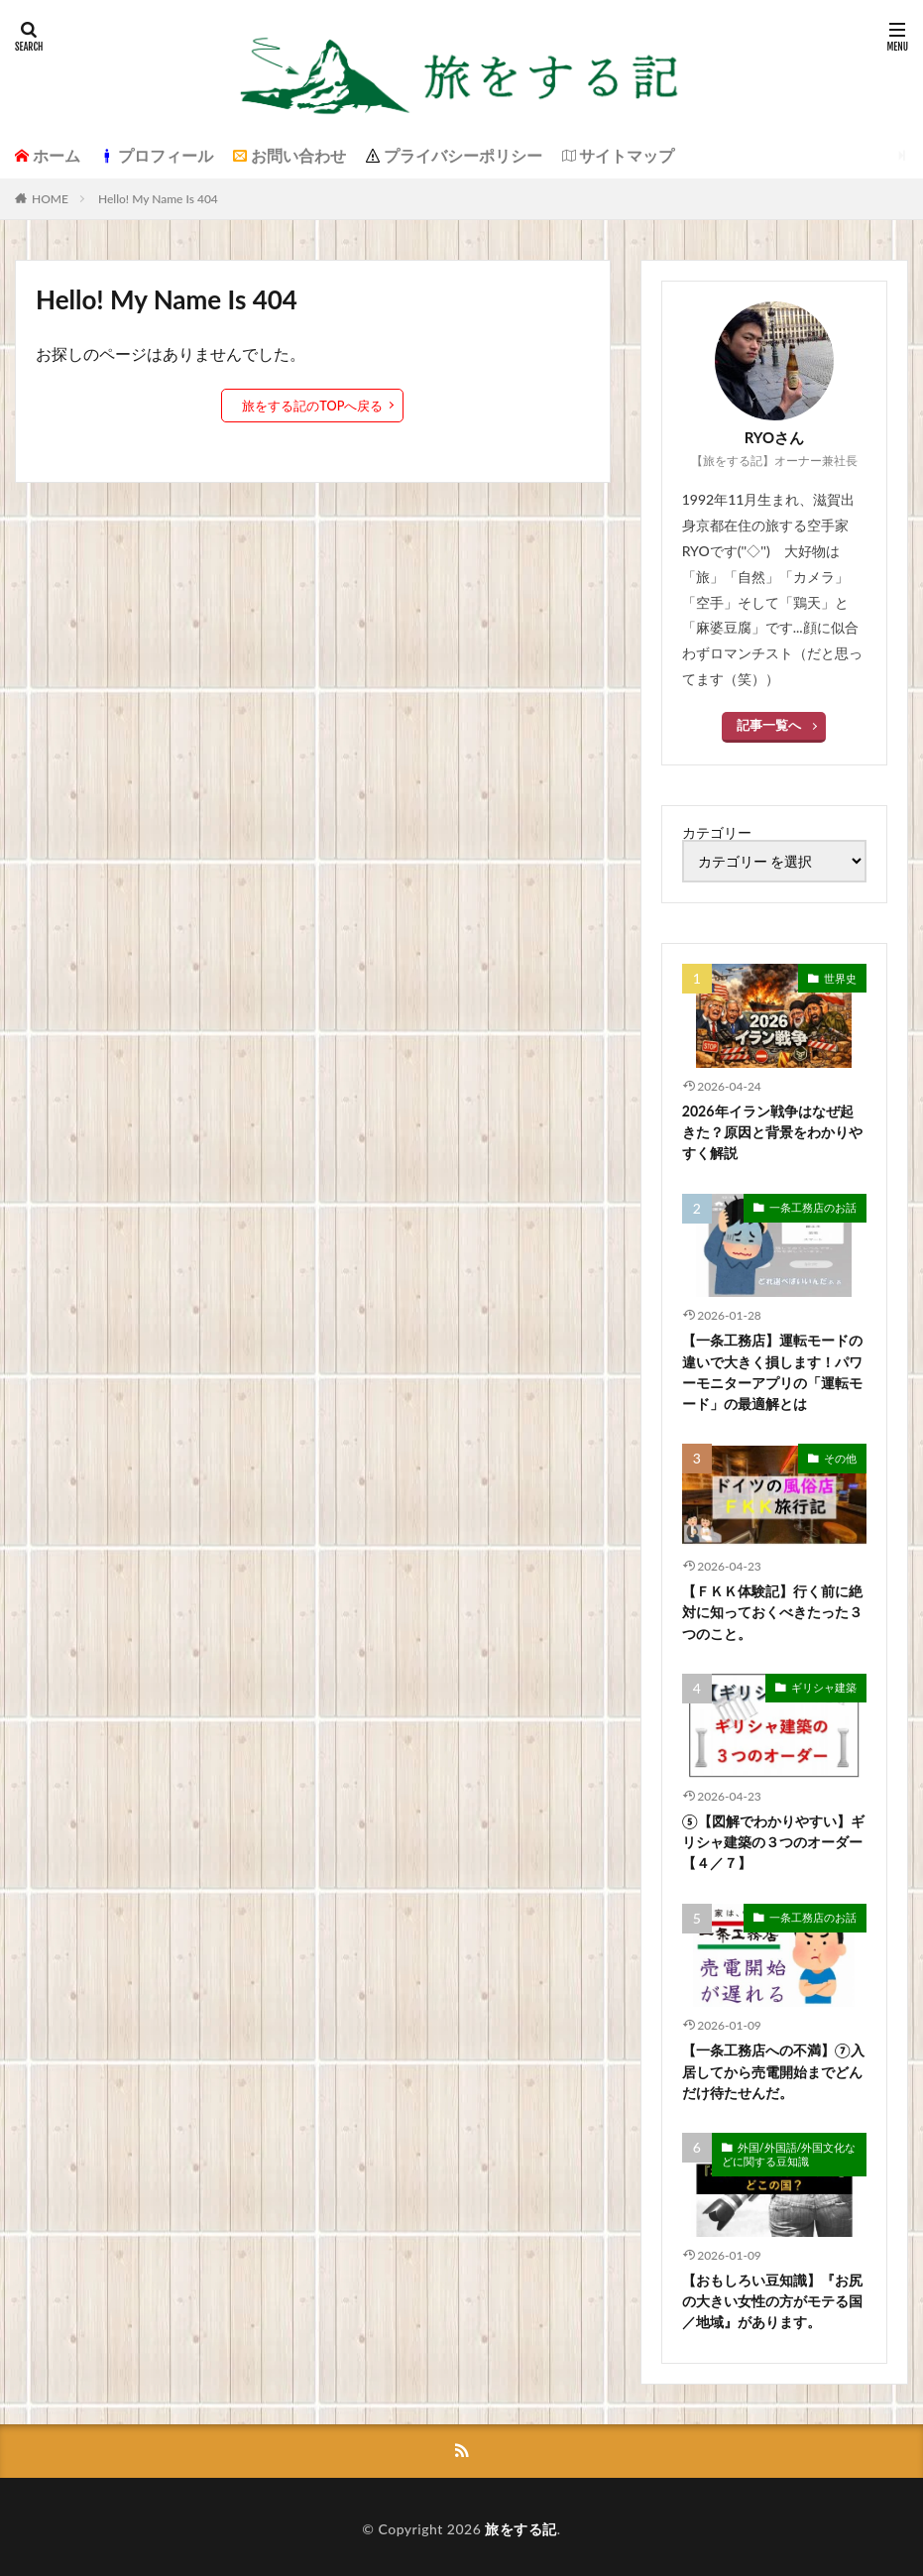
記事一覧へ (769, 724)
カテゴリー (716, 832)
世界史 (842, 977)
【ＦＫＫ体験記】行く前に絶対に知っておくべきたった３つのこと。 (772, 1609)
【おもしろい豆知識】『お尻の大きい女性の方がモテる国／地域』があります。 (772, 2296)
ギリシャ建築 (827, 1684)
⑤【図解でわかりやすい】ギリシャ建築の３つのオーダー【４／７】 (773, 1838)
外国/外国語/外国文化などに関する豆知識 (788, 2149)
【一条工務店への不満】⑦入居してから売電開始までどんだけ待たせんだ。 (773, 2067)
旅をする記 (521, 2524)
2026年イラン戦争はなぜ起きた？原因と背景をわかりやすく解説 (772, 1131)
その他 (842, 1455)
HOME (50, 198)
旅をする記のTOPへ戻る (313, 405)
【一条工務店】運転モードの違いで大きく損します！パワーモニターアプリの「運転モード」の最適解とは (772, 1370)
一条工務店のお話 (817, 1205)
